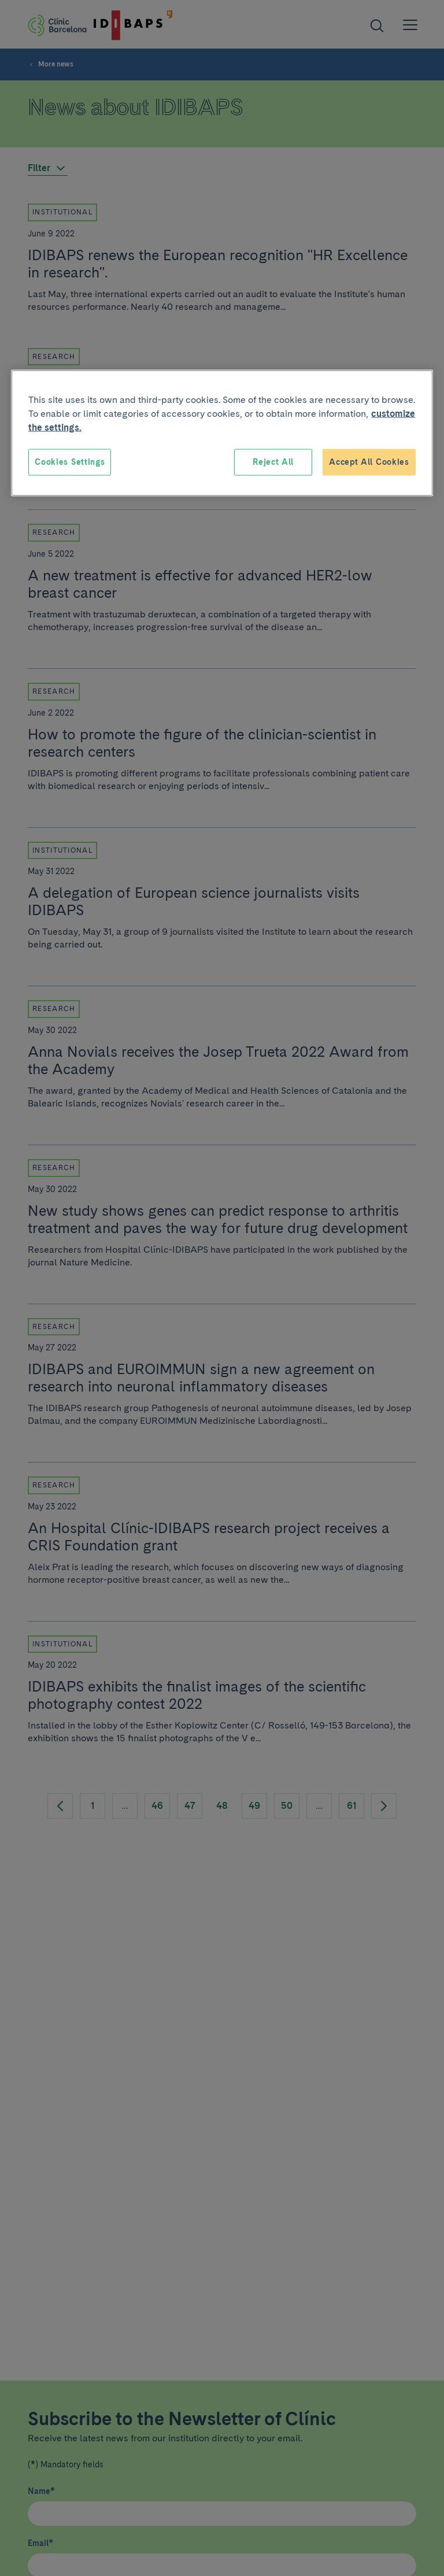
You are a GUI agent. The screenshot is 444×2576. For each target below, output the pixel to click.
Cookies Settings (70, 462)
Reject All (273, 462)
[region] (222, 433)
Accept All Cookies (369, 462)
